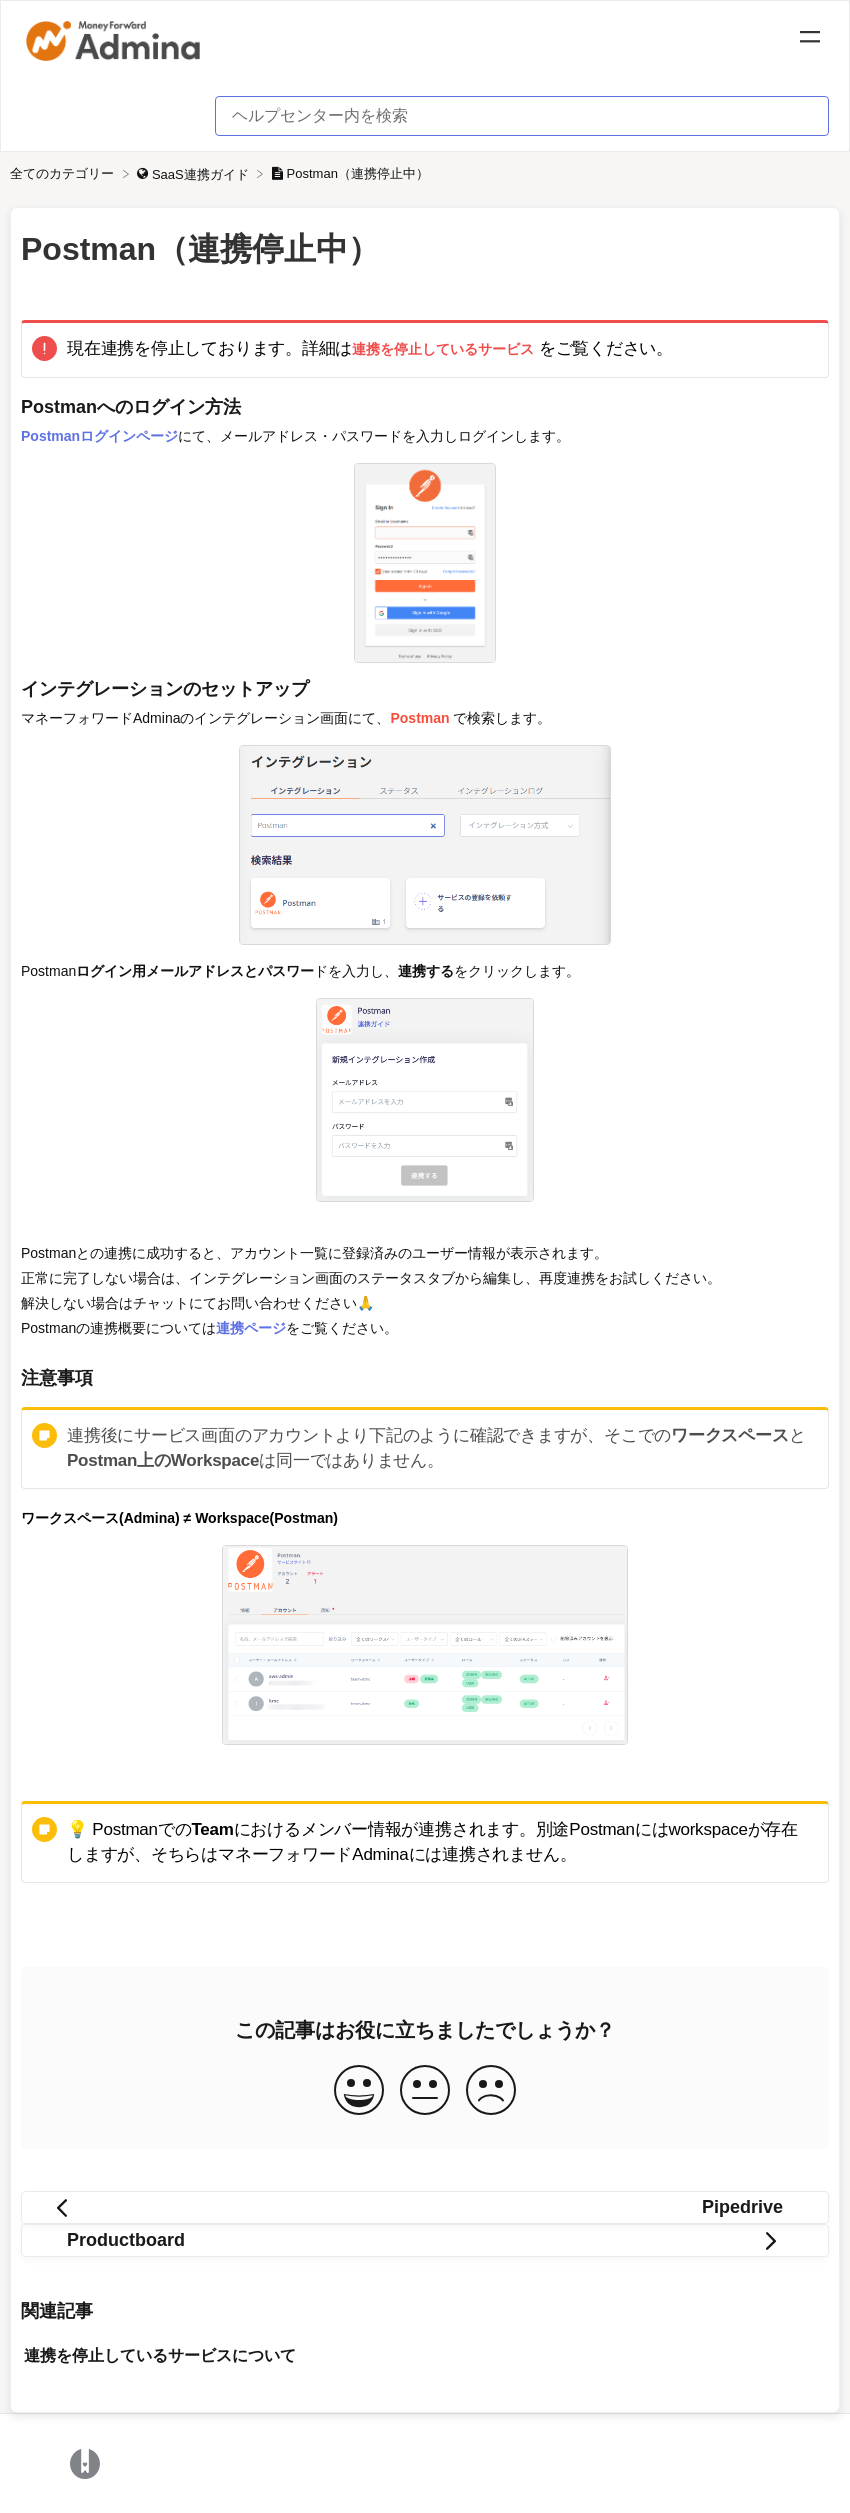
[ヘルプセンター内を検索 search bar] (522, 116)
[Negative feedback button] (491, 2091)
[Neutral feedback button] (425, 2091)
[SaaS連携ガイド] (194, 173)
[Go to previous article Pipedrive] (425, 2207)
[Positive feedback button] (359, 2091)
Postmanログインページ (99, 436)
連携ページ (251, 1328)
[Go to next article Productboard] (425, 2240)
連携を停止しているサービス (443, 349)
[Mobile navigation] (810, 40)
